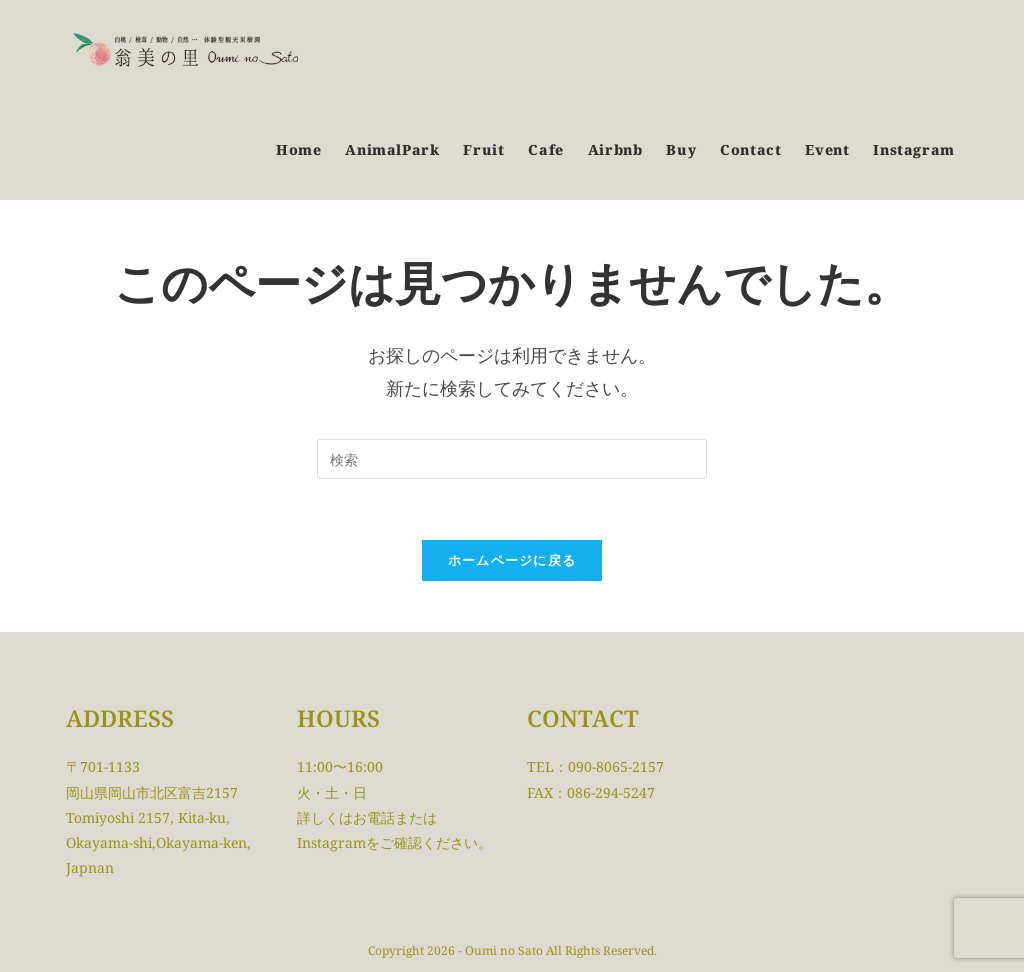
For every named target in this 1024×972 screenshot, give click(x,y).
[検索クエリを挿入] (512, 459)
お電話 (374, 817)
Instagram (331, 842)
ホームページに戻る (512, 560)
